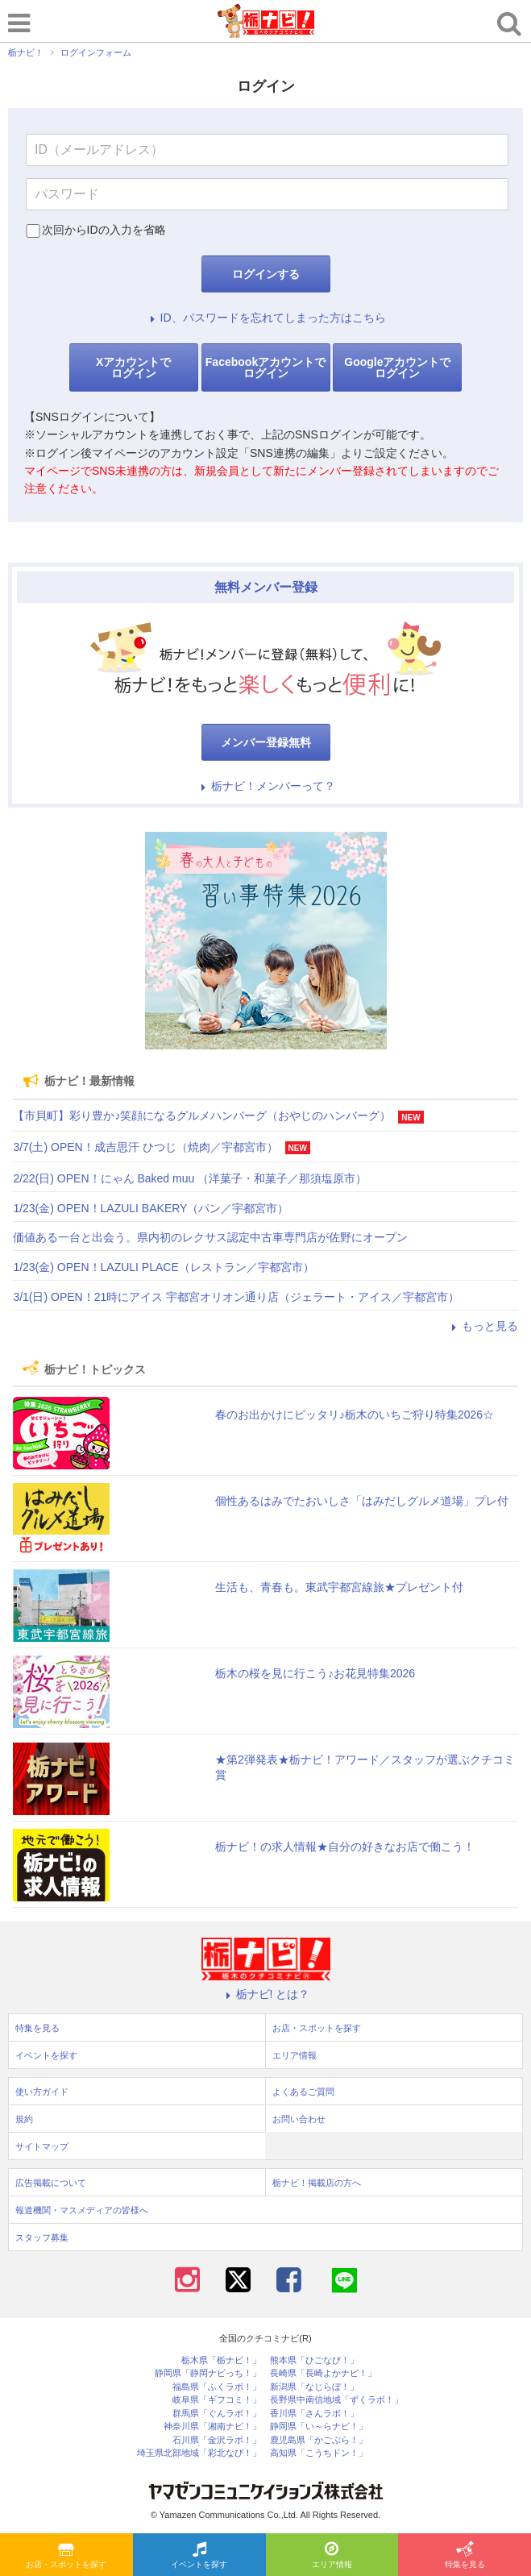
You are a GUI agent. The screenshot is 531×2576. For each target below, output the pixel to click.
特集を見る (465, 2556)
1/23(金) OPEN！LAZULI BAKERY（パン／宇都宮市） (150, 1208)
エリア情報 (332, 2556)
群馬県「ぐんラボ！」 (216, 2413)
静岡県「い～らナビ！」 (318, 2426)
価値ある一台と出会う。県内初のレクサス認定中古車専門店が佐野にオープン (210, 1237)
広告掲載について (50, 2183)
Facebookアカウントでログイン (265, 367)
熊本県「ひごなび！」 (314, 2360)
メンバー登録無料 (266, 742)
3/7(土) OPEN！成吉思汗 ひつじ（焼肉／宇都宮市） (145, 1147)
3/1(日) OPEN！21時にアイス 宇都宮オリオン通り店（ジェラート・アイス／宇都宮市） (236, 1296)
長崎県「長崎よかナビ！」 (323, 2373)
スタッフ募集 (41, 2237)
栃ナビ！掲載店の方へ (316, 2183)
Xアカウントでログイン (133, 367)
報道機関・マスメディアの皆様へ (81, 2210)
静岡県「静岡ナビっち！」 (208, 2373)
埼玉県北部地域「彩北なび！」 (199, 2453)
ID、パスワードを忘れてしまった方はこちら (266, 317)
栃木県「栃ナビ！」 (221, 2360)
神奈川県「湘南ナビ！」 (212, 2426)
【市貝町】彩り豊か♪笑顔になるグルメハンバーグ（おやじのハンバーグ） (202, 1115)
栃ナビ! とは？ (266, 1994)
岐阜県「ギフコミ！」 (216, 2399)
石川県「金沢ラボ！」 (216, 2440)
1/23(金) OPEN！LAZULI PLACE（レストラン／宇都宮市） (163, 1267)
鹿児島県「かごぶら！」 (318, 2440)
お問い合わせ (299, 2119)
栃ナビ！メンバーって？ (266, 785)
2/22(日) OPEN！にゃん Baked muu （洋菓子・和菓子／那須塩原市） (190, 1178)
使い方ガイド (41, 2091)
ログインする (266, 274)
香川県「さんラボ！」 (314, 2413)
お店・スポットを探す (66, 2556)
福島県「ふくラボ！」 (216, 2387)
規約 (24, 2119)
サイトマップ (41, 2146)
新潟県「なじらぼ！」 (314, 2387)
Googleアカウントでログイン (397, 367)
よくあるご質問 (303, 2091)
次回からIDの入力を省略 (104, 229)
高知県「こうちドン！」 (318, 2453)
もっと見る (482, 1325)
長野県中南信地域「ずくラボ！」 (336, 2399)
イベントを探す (199, 2556)
